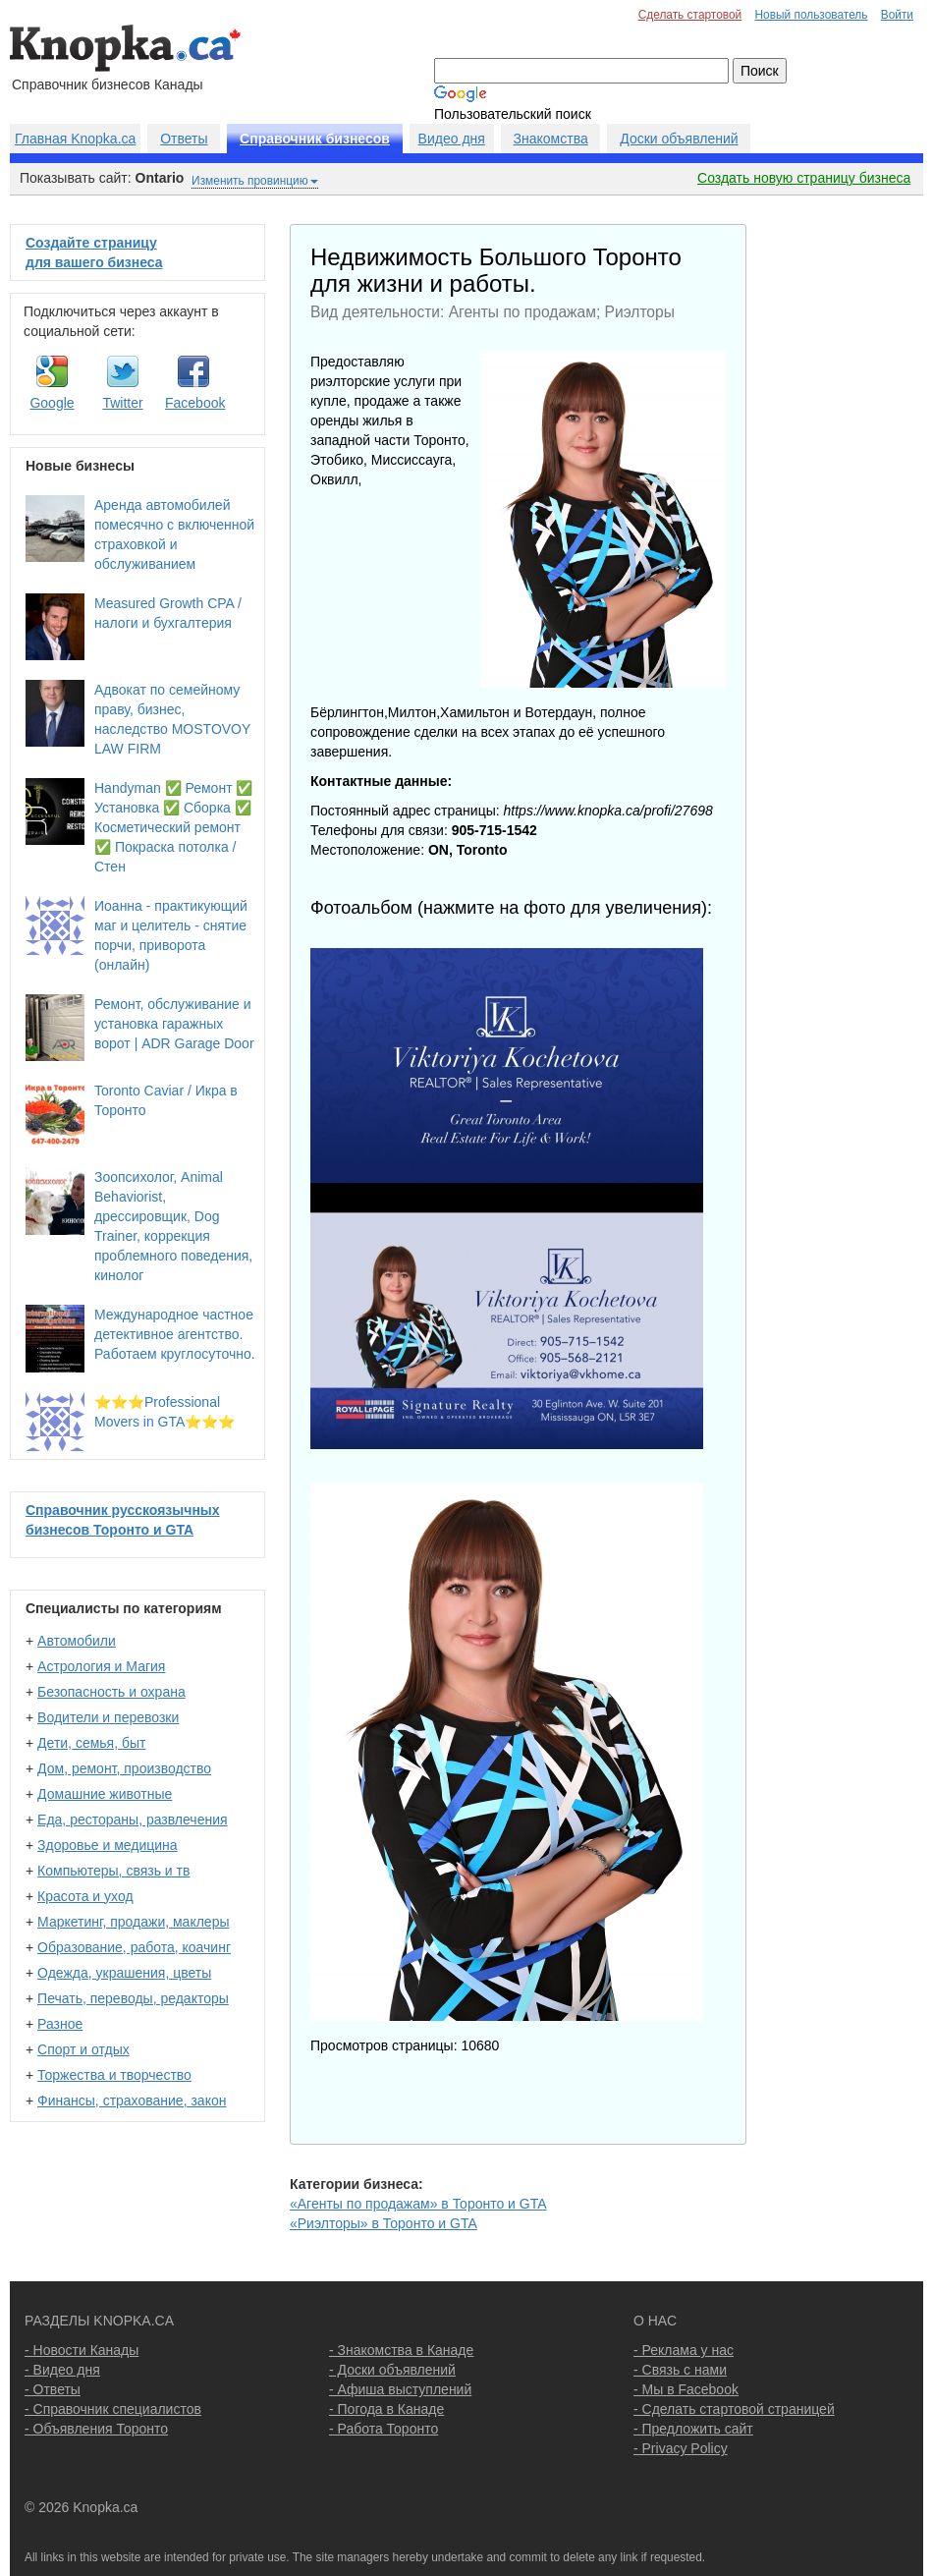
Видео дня (451, 138)
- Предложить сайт (693, 2428)
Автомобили (76, 1641)
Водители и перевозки (108, 1717)
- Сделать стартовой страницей (734, 2409)
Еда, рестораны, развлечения (132, 1819)
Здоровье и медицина (107, 1845)
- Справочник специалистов (113, 2409)
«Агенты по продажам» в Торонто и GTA (418, 2204)
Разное (59, 2024)
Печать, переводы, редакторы (133, 1998)
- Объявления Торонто (96, 2428)
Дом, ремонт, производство (124, 1768)
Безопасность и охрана (111, 1692)
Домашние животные (104, 1794)
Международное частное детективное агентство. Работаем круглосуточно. (174, 1334)
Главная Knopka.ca (75, 138)
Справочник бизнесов (315, 138)
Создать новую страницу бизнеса (803, 178)
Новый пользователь (810, 15)
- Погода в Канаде (386, 2409)
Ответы (183, 138)
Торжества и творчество (114, 2075)
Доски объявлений (679, 138)
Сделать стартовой (690, 15)
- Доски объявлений (392, 2370)
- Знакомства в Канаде (401, 2350)
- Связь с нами (680, 2370)
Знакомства (551, 138)
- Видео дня (62, 2370)
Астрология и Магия (101, 1666)
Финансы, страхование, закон (131, 2100)
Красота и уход (85, 1896)
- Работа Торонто (383, 2428)
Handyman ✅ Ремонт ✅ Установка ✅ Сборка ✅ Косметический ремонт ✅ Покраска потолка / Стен (173, 827)
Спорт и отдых (83, 2049)
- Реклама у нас (683, 2350)
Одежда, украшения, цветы (124, 1973)
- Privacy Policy (680, 2448)
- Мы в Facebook (686, 2389)
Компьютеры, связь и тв (113, 1870)
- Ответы (53, 2389)
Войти (897, 15)
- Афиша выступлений (400, 2389)
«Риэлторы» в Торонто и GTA (383, 2223)
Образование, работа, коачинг (134, 1947)
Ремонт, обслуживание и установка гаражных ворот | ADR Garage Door (174, 1023)
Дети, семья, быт (91, 1743)
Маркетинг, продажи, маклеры (133, 1922)
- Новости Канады (81, 2350)
